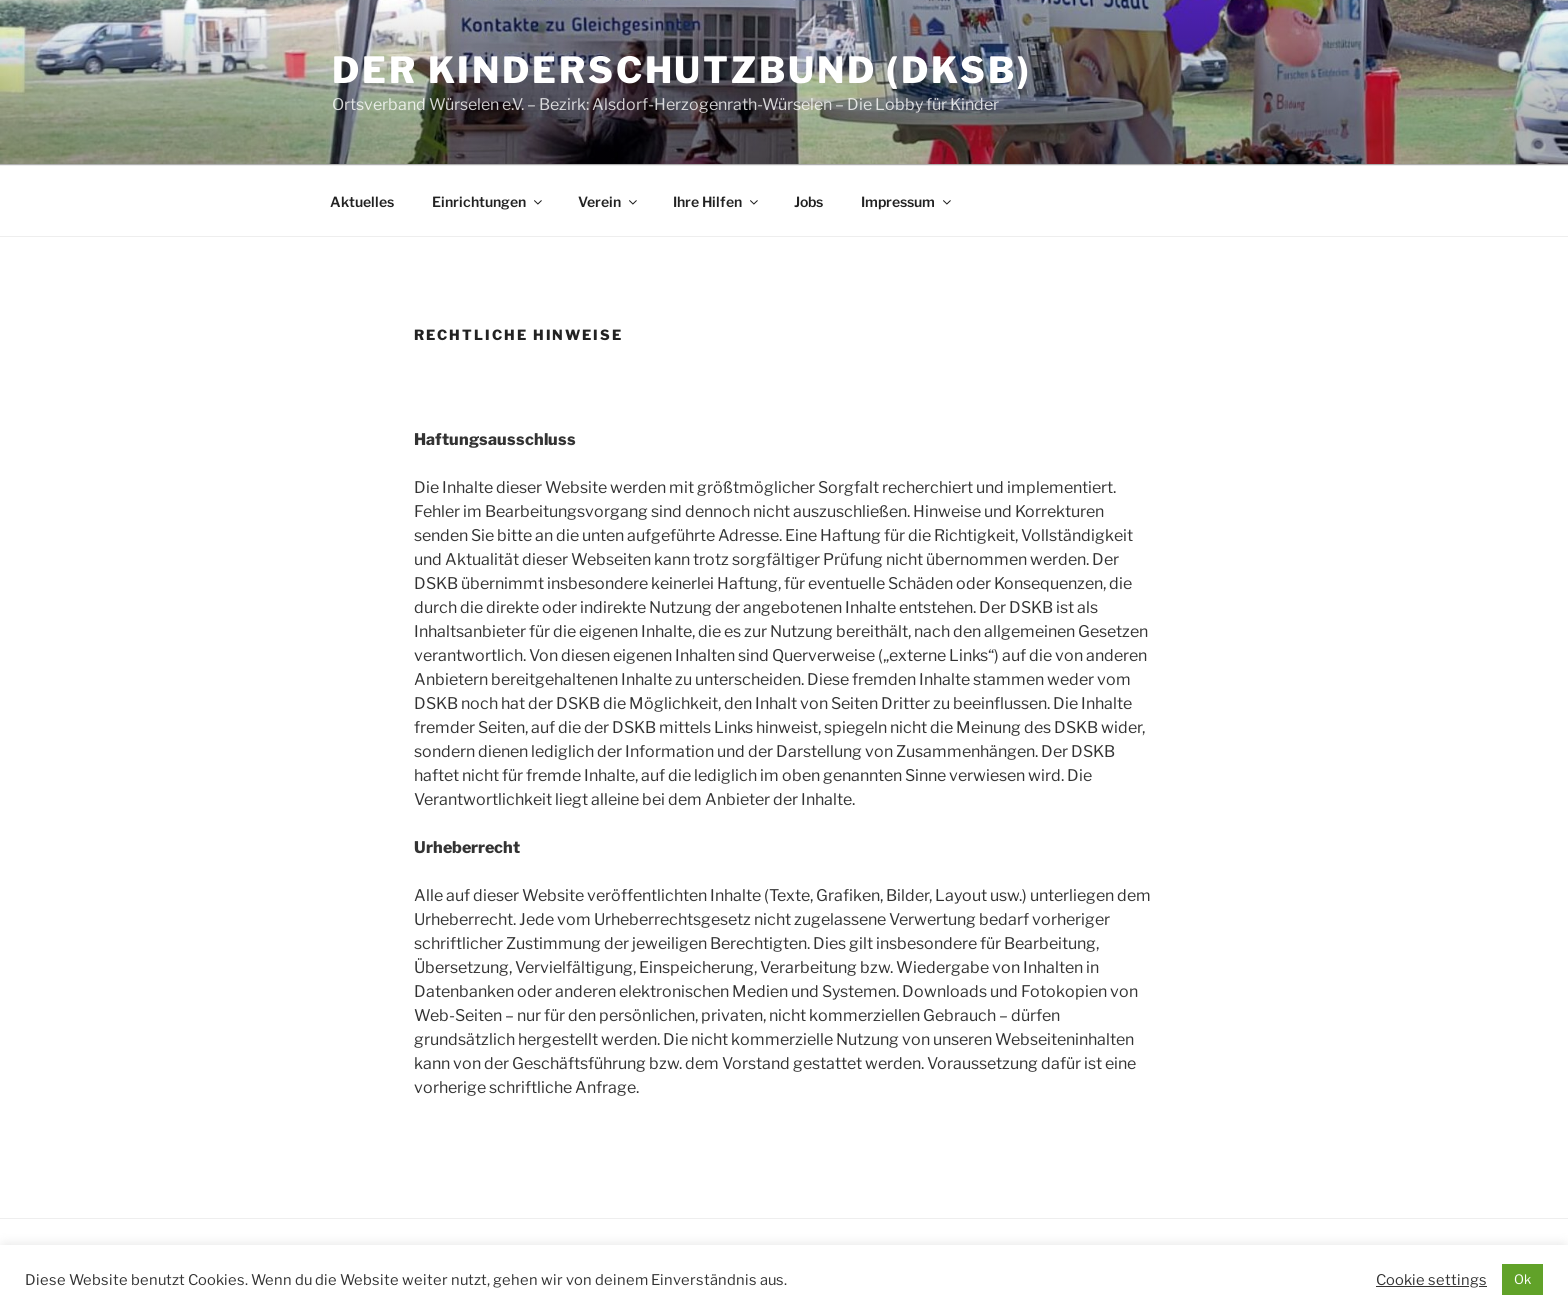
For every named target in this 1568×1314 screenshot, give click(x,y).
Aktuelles (362, 201)
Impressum (907, 201)
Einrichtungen (488, 201)
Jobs (808, 201)
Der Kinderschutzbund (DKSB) (682, 70)
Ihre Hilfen (717, 201)
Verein (609, 201)
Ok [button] (1522, 1279)
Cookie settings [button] (1431, 1280)
